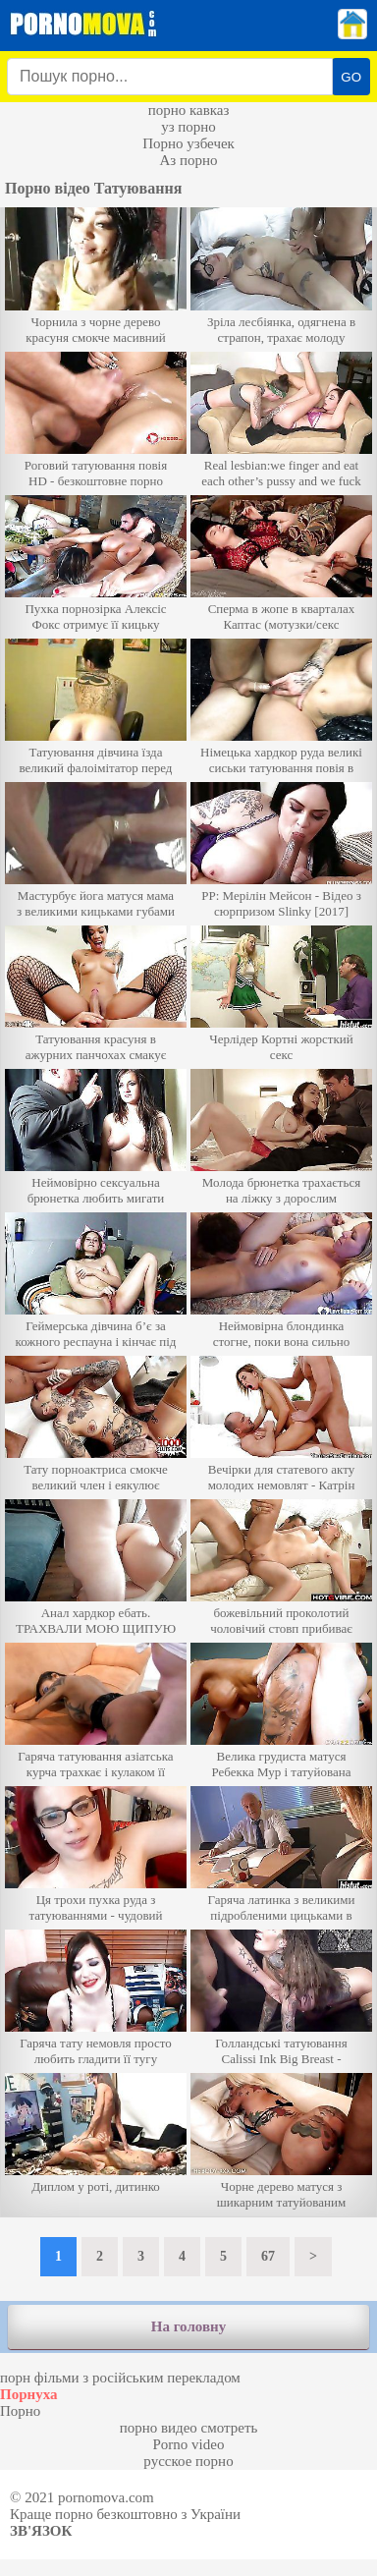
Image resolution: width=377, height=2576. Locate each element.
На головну (188, 2326)
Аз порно (188, 160)
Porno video (189, 2444)
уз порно (188, 127)
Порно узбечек (188, 143)
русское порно (188, 2461)
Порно (20, 2411)
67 (268, 2256)
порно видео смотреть (189, 2428)
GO (351, 77)
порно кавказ (189, 110)
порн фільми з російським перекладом (120, 2377)
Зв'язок (41, 2531)
